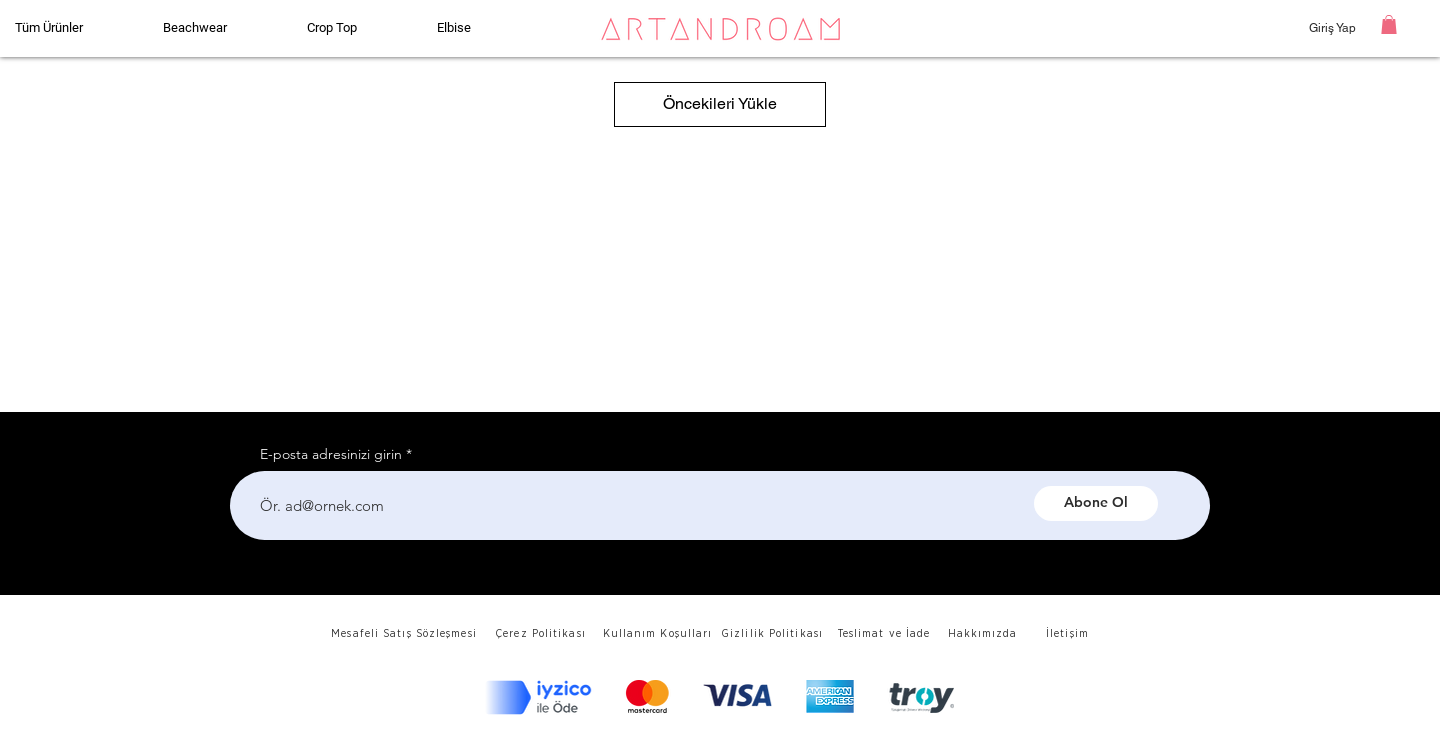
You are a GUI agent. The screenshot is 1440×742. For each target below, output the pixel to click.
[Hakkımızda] (984, 633)
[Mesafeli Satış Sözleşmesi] (406, 633)
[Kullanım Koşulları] (659, 633)
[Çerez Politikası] (542, 633)
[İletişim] (1069, 633)
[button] (1389, 24)
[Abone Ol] (1096, 503)
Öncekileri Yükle (720, 103)
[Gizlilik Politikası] (774, 633)
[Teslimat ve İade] (886, 633)
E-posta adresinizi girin (331, 454)
